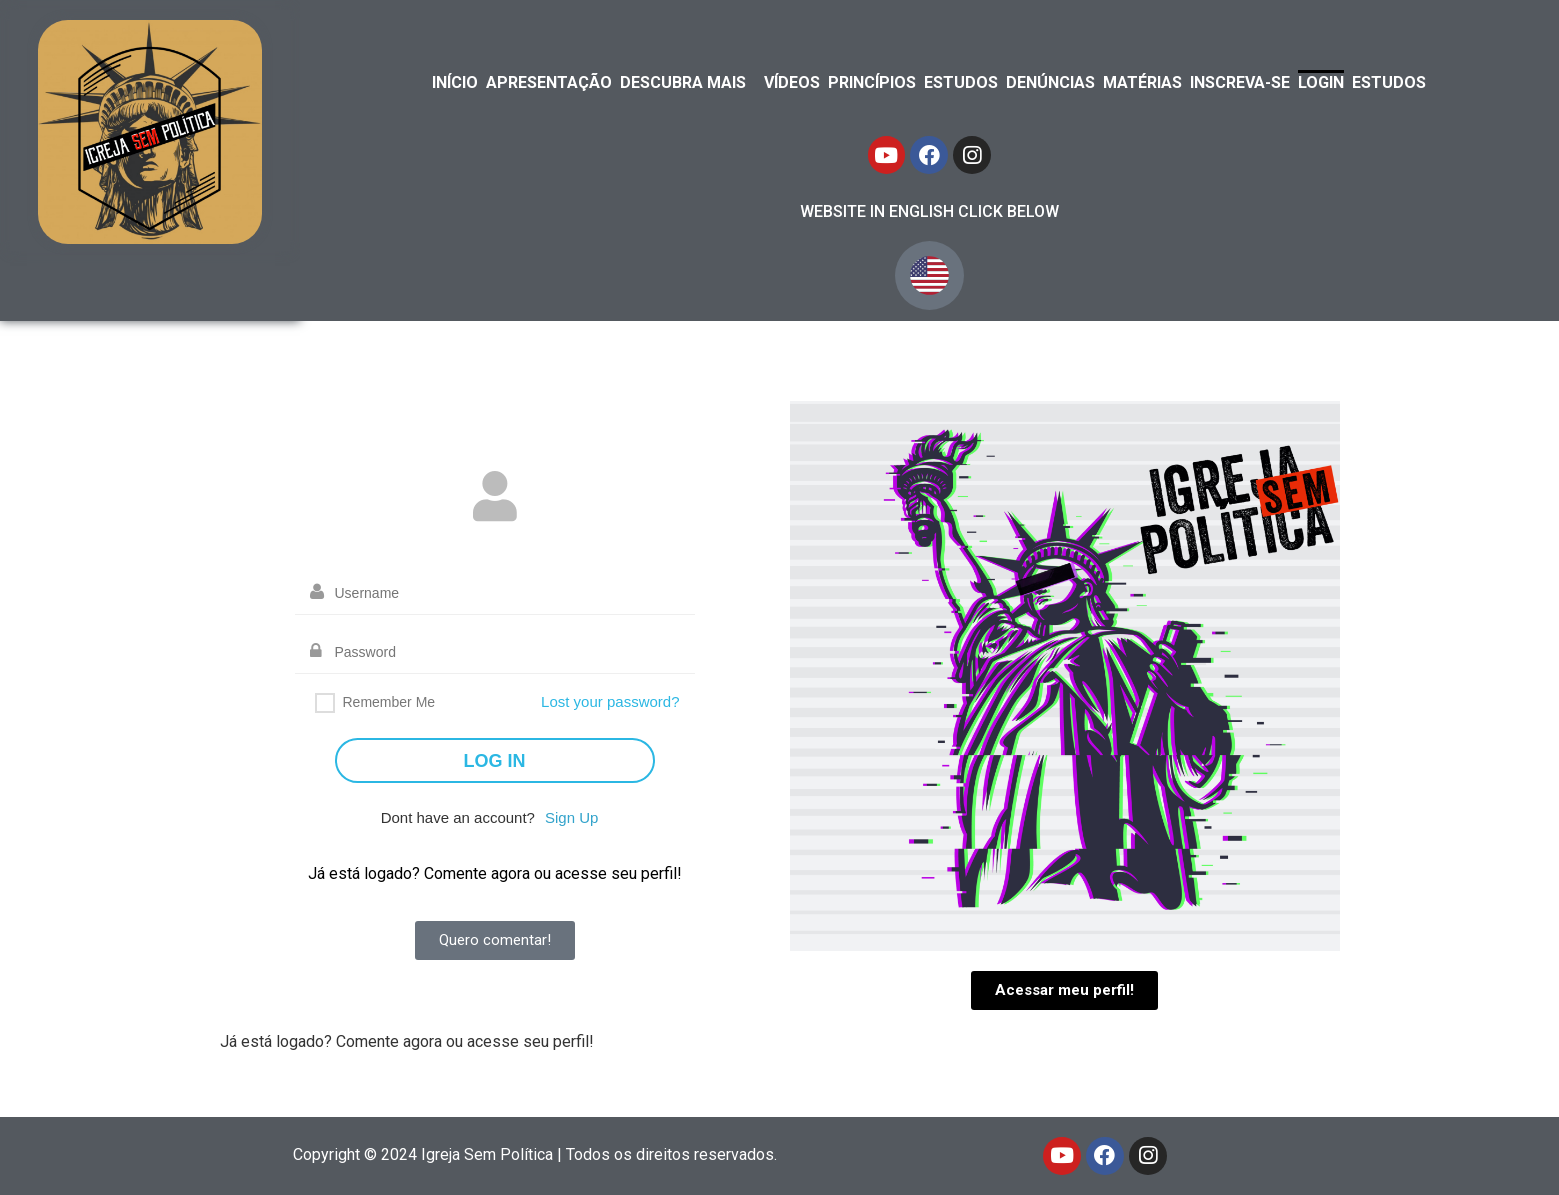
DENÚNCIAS (1050, 82)
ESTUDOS (961, 82)
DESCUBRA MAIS (683, 82)
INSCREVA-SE (1240, 82)
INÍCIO (455, 82)
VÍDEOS (792, 82)
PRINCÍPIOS (872, 82)
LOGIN (1321, 82)
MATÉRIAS (1142, 82)
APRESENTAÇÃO (549, 82)
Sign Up (571, 817)
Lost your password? (610, 701)
